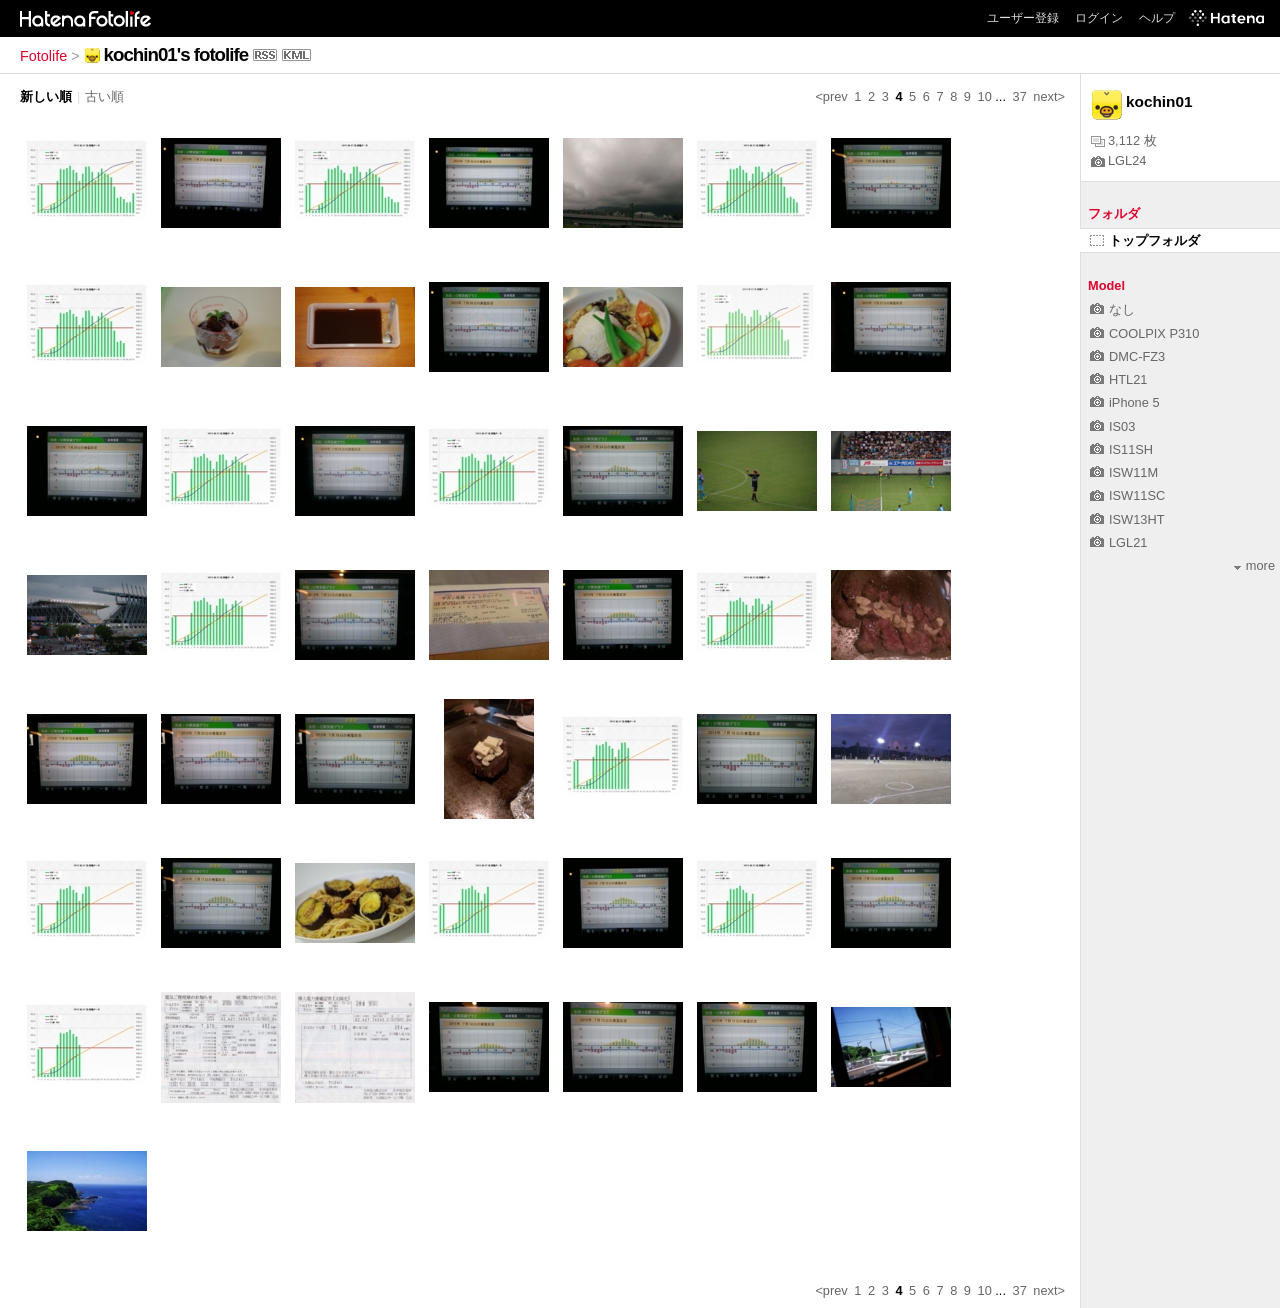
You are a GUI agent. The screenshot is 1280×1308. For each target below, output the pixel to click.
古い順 (104, 96)
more (1254, 565)
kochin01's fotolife (176, 54)
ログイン (1099, 18)
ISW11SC (1127, 495)
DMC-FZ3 (1127, 356)
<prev (831, 96)
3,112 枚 (1124, 140)
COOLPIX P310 (1144, 333)
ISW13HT (1127, 519)
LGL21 (1118, 542)
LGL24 (1118, 160)
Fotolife (43, 56)
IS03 (1112, 426)
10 (985, 96)
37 (1020, 96)
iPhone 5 (1125, 402)
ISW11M (1124, 472)
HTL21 (1118, 379)
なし (1112, 309)
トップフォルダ (1145, 240)
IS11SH (1121, 449)
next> (1049, 96)
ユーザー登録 (1023, 18)
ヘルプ (1157, 18)
